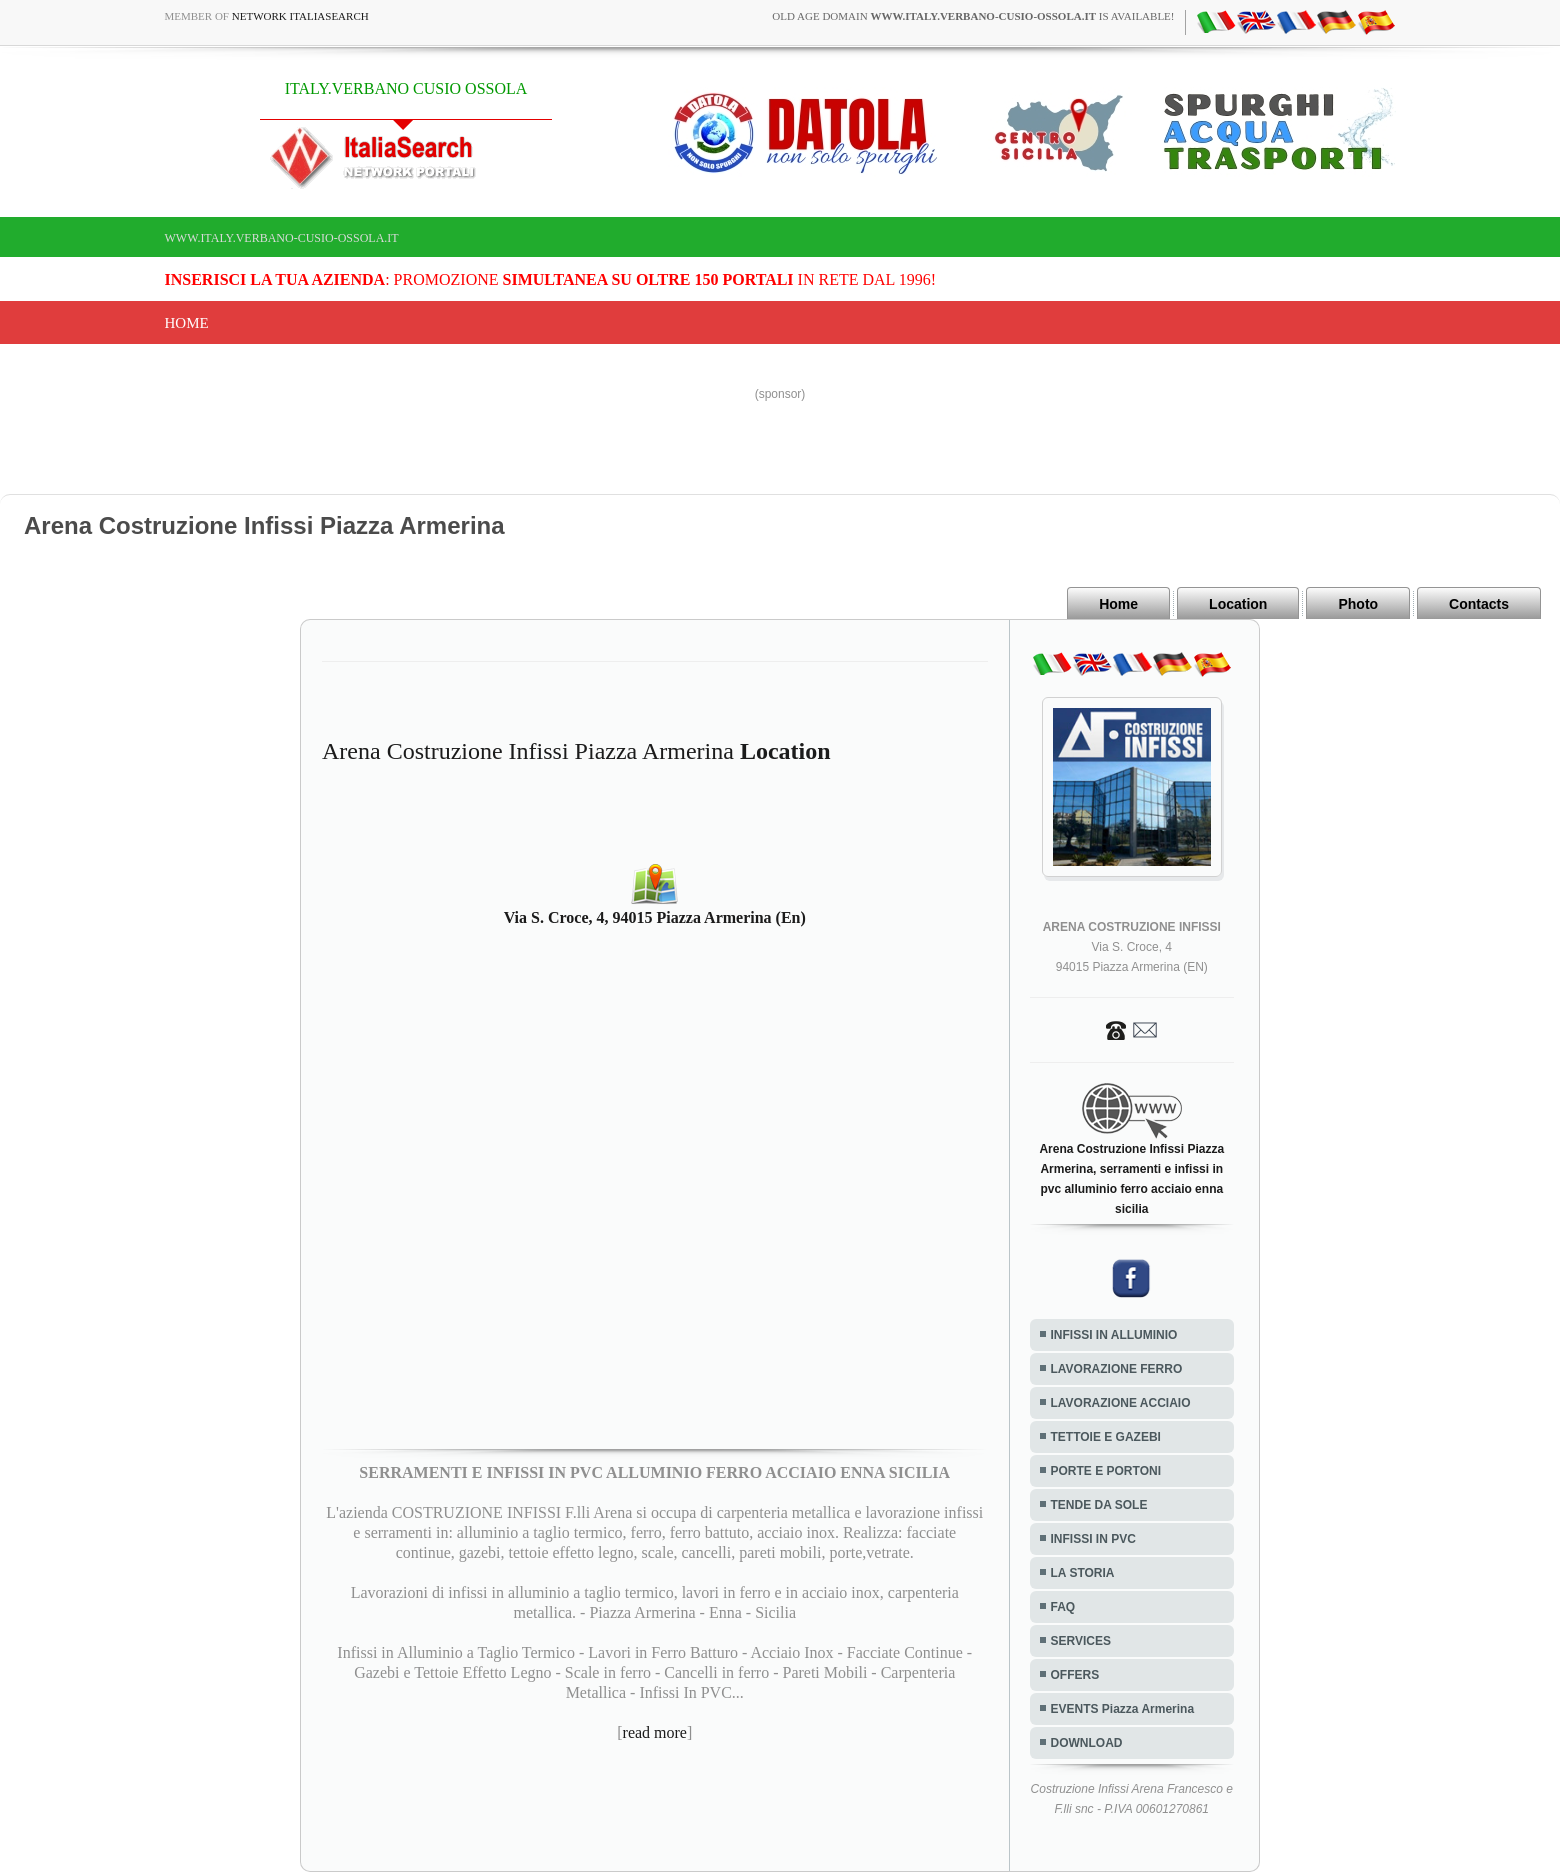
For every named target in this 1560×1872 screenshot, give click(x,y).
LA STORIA (1083, 1573)
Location (1238, 604)
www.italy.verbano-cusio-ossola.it (282, 238)
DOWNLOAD (1087, 1743)
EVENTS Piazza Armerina (1123, 1709)
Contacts (1479, 604)
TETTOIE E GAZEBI (1106, 1437)
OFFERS (1075, 1675)
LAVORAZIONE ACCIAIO (1121, 1403)
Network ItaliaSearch (300, 16)
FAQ (1063, 1607)
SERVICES (1081, 1641)
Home (187, 323)
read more (655, 1732)
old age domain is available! (973, 16)
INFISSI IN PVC (1093, 1539)
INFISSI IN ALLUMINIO (1114, 1335)
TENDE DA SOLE (1099, 1505)
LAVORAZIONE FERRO (1117, 1369)
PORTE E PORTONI (1106, 1471)
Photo (1358, 604)
